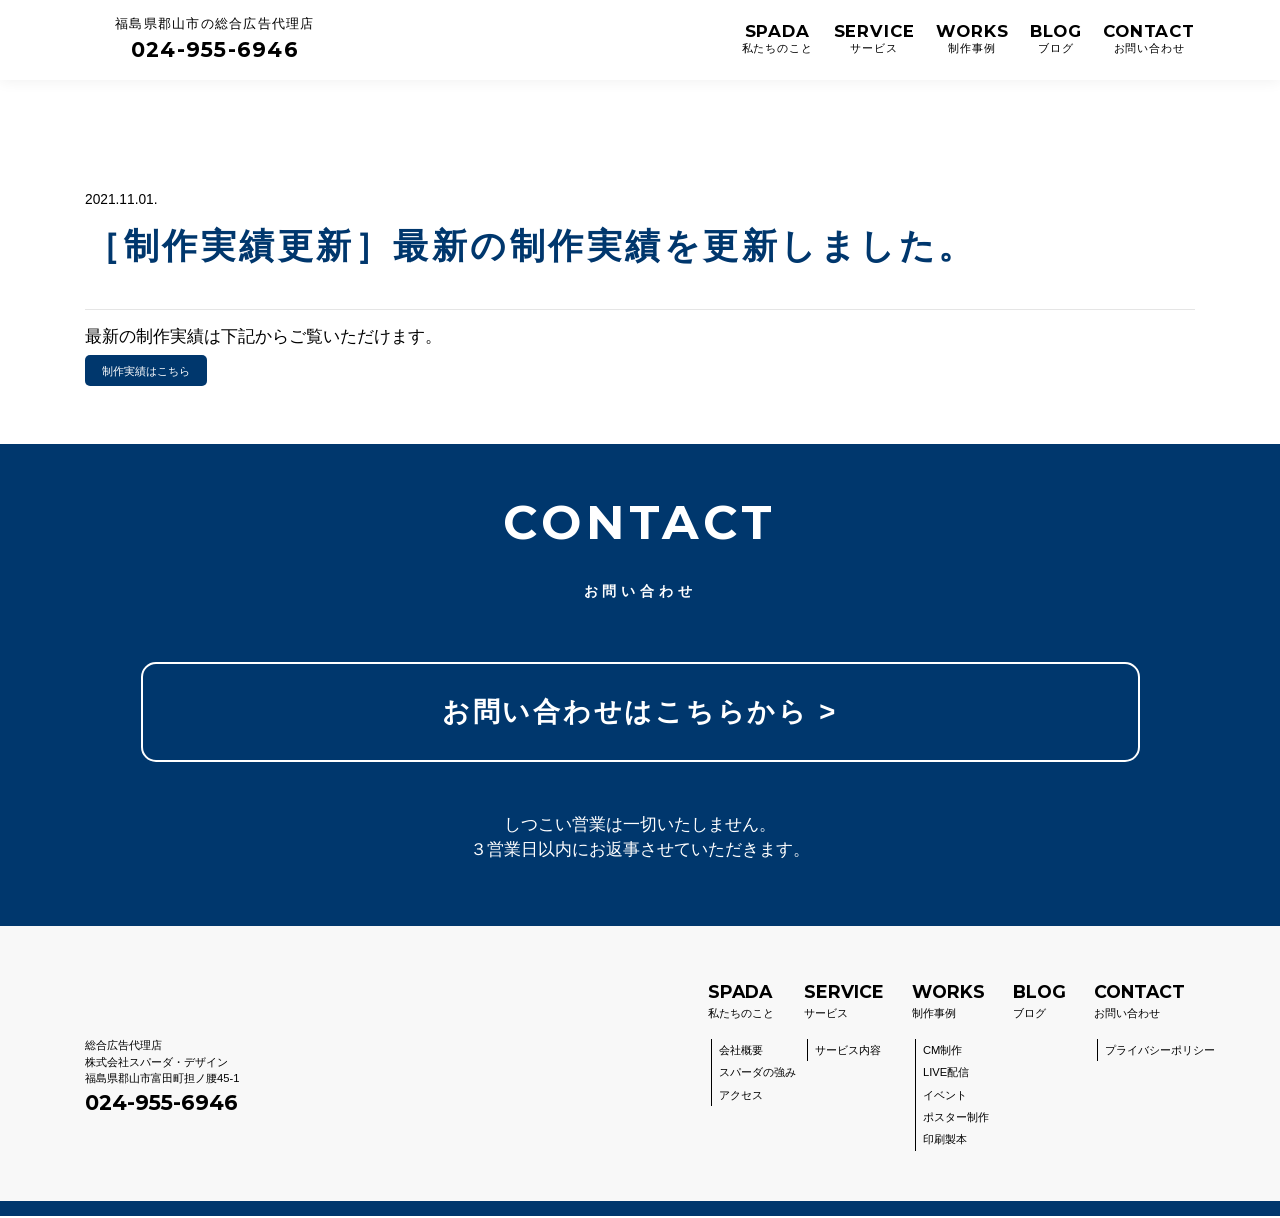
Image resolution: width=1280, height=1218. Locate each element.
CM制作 (942, 1052)
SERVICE (874, 39)
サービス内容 (848, 1052)
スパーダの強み (757, 1074)
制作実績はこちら (146, 371)
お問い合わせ (1139, 1002)
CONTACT (1149, 39)
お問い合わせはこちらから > (639, 712)
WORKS (972, 39)
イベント (945, 1097)
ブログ (1039, 1002)
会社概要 (741, 1052)
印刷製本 (945, 1142)
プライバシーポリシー (1160, 1052)
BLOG (1056, 39)
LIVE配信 (946, 1074)
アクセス (741, 1097)
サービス (844, 1002)
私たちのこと (741, 1002)
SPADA (777, 39)
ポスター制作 (956, 1119)
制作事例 (948, 1002)
